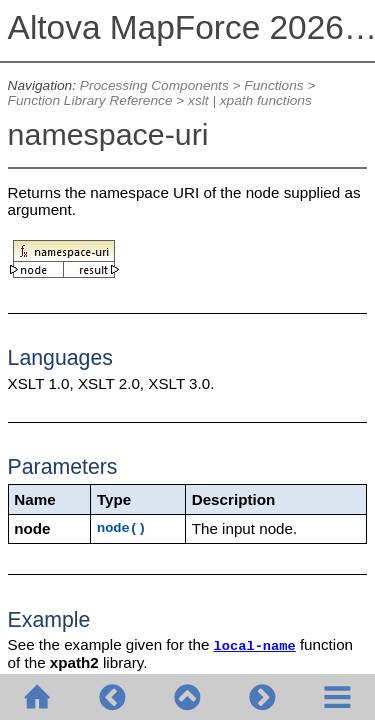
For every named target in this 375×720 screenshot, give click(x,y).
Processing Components (154, 85)
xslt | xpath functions (250, 100)
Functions (273, 85)
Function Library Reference (90, 100)
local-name (255, 646)
